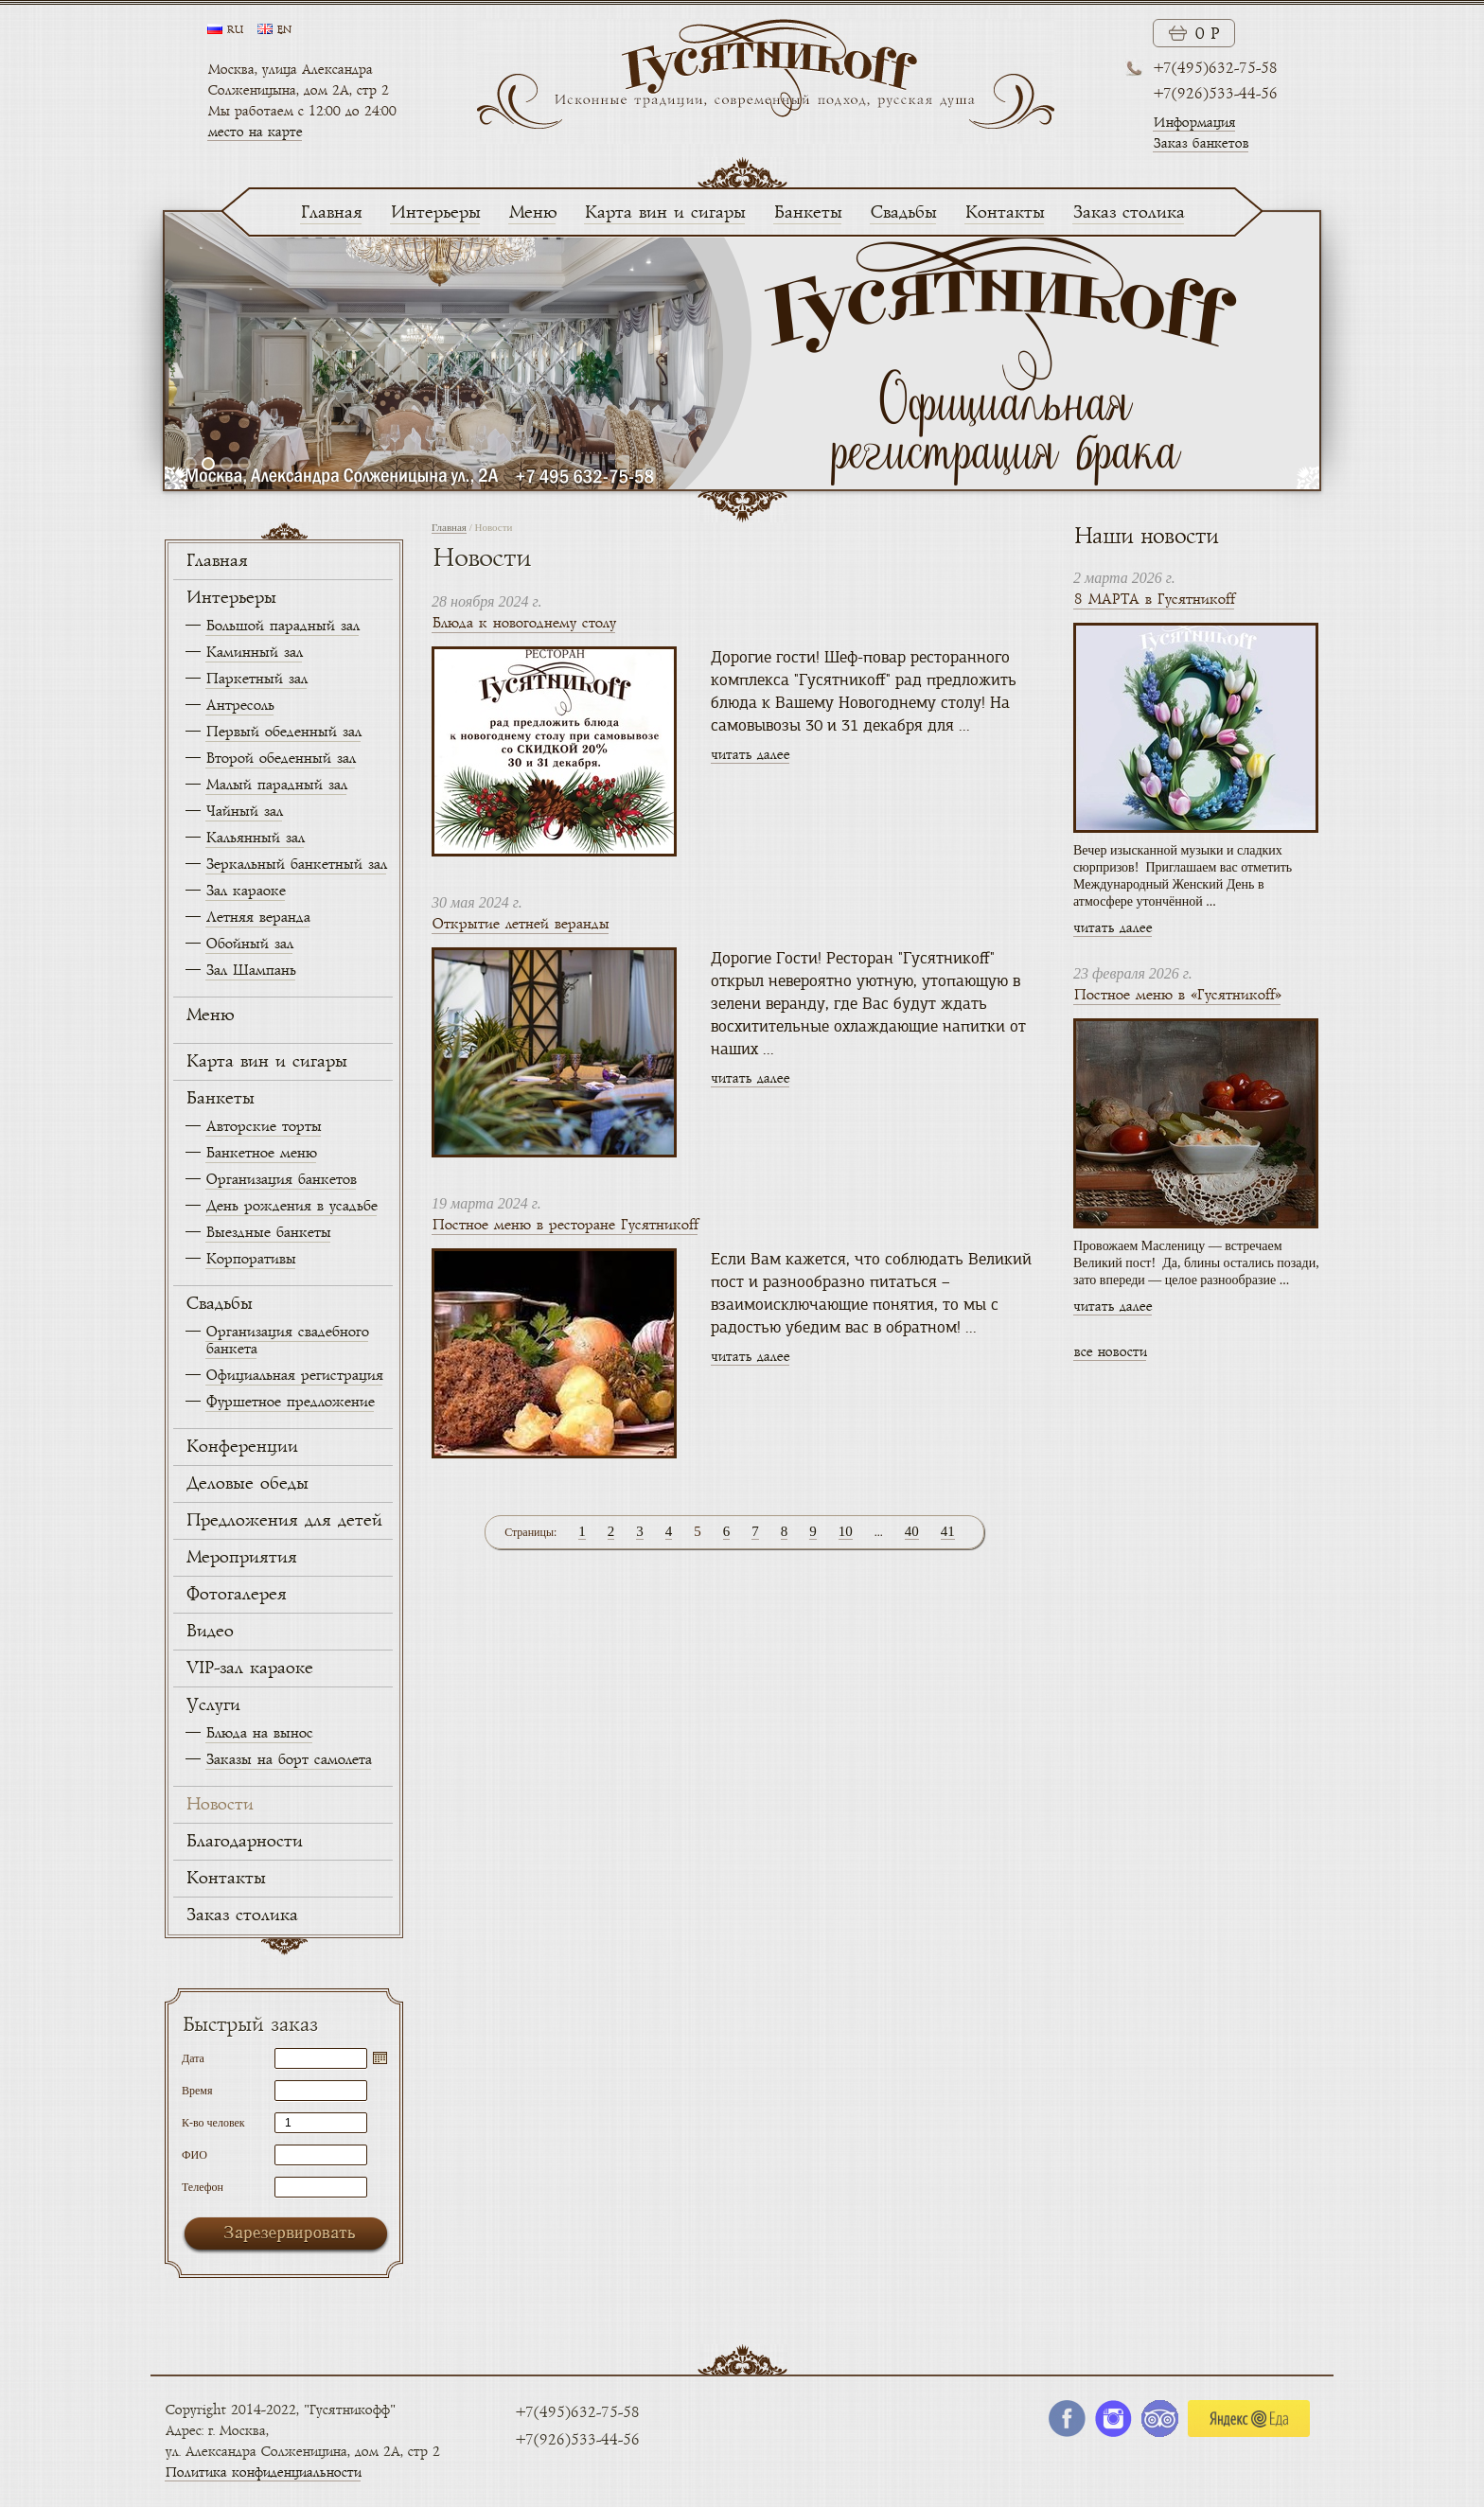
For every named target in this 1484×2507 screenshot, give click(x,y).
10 (846, 1531)
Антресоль (239, 706)
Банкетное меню (260, 1153)
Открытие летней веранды (520, 924)
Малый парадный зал (275, 785)
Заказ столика (1128, 213)
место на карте (254, 132)
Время (197, 2090)
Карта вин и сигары (664, 213)
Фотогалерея (236, 1594)
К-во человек (213, 2122)
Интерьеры (435, 213)
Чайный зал (243, 812)
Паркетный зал (256, 679)
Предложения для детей (283, 1520)
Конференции (241, 1447)
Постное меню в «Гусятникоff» (1177, 995)
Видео (209, 1631)
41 (948, 1531)
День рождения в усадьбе (291, 1206)
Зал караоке (245, 891)
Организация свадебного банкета (286, 1340)
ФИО (194, 2154)
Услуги (212, 1705)
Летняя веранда (257, 918)
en (284, 30)
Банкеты (807, 213)
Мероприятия (241, 1557)
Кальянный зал (254, 838)
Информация (1194, 123)
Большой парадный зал (282, 626)
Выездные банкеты (267, 1233)
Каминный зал (253, 653)
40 (912, 1531)
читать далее (750, 755)
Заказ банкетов (1200, 143)
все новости (1109, 1352)
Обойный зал (248, 944)
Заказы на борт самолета (288, 1760)
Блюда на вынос (258, 1733)
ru (234, 30)
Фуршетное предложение (289, 1402)
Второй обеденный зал (280, 759)
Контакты (1004, 213)
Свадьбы (903, 213)
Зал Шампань (250, 971)
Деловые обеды (247, 1484)
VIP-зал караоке (249, 1668)
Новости (219, 1804)
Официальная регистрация (293, 1376)
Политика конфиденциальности (263, 2472)
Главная (331, 213)
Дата (193, 2058)
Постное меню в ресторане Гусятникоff (565, 1225)
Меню (532, 213)
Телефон (202, 2186)
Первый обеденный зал (283, 732)
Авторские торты (263, 1127)
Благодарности (244, 1841)
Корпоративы (250, 1259)
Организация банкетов (280, 1180)
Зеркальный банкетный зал (295, 865)
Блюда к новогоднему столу (523, 623)
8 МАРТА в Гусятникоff (1153, 600)
